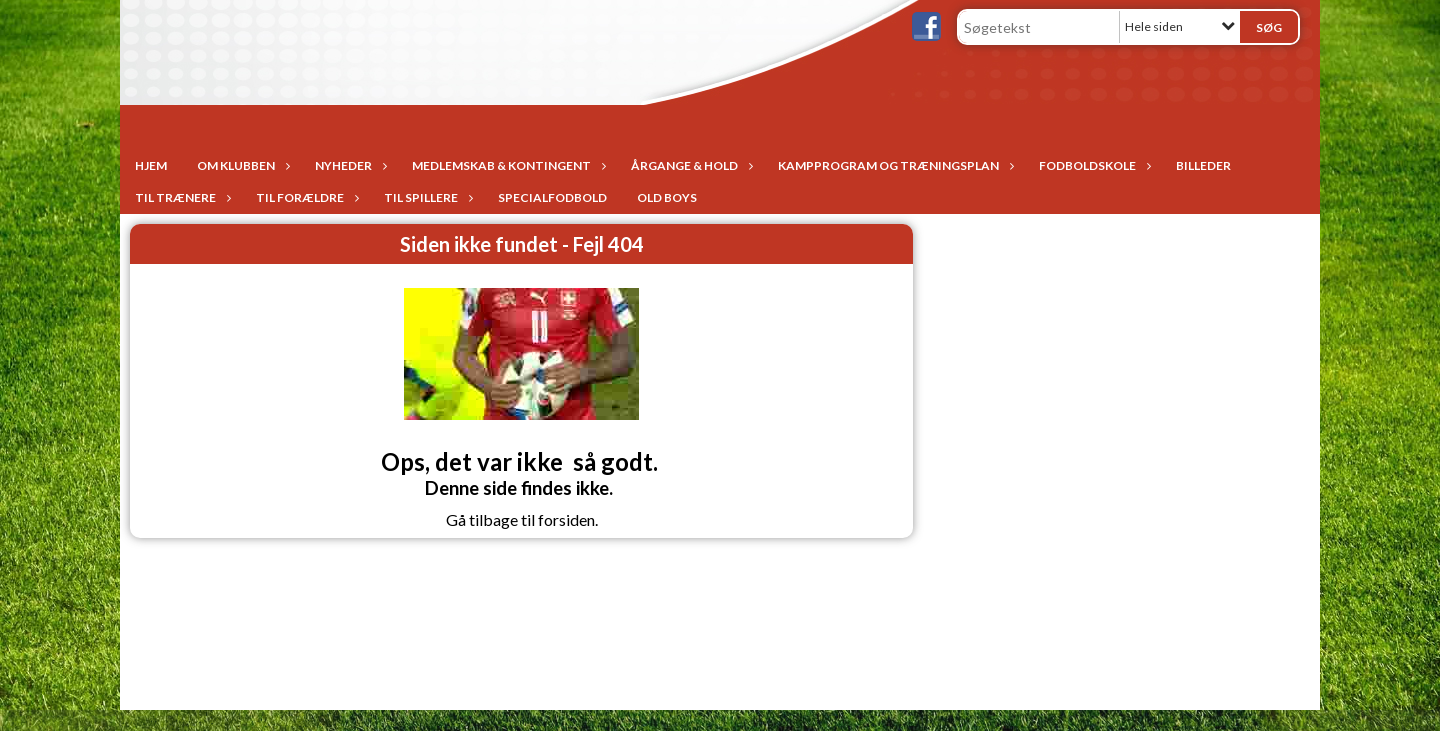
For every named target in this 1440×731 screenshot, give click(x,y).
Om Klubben (241, 165)
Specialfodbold (552, 197)
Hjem (151, 165)
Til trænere (180, 197)
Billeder (1203, 165)
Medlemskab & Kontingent (506, 165)
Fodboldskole (1092, 165)
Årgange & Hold (689, 165)
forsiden (566, 519)
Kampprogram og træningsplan (893, 165)
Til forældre (305, 197)
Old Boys (667, 197)
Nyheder (348, 165)
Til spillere (426, 197)
